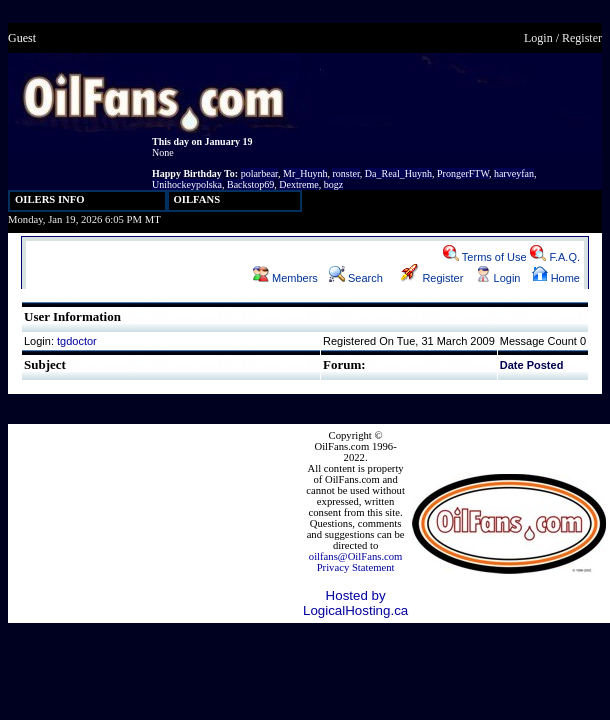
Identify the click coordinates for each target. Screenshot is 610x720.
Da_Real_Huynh (398, 173)
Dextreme (298, 184)
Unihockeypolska (187, 184)
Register (582, 38)
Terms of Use (485, 257)
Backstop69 (250, 184)
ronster (345, 173)
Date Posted (532, 365)
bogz (333, 184)
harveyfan (514, 173)
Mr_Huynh (305, 173)
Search (356, 278)
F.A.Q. (555, 257)
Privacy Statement (356, 567)
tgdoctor (77, 341)
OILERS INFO (50, 199)
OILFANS (197, 199)
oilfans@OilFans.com (356, 556)
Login (538, 38)
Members (285, 278)
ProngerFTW (463, 173)
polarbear (259, 173)
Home (556, 278)
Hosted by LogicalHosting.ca (355, 603)
